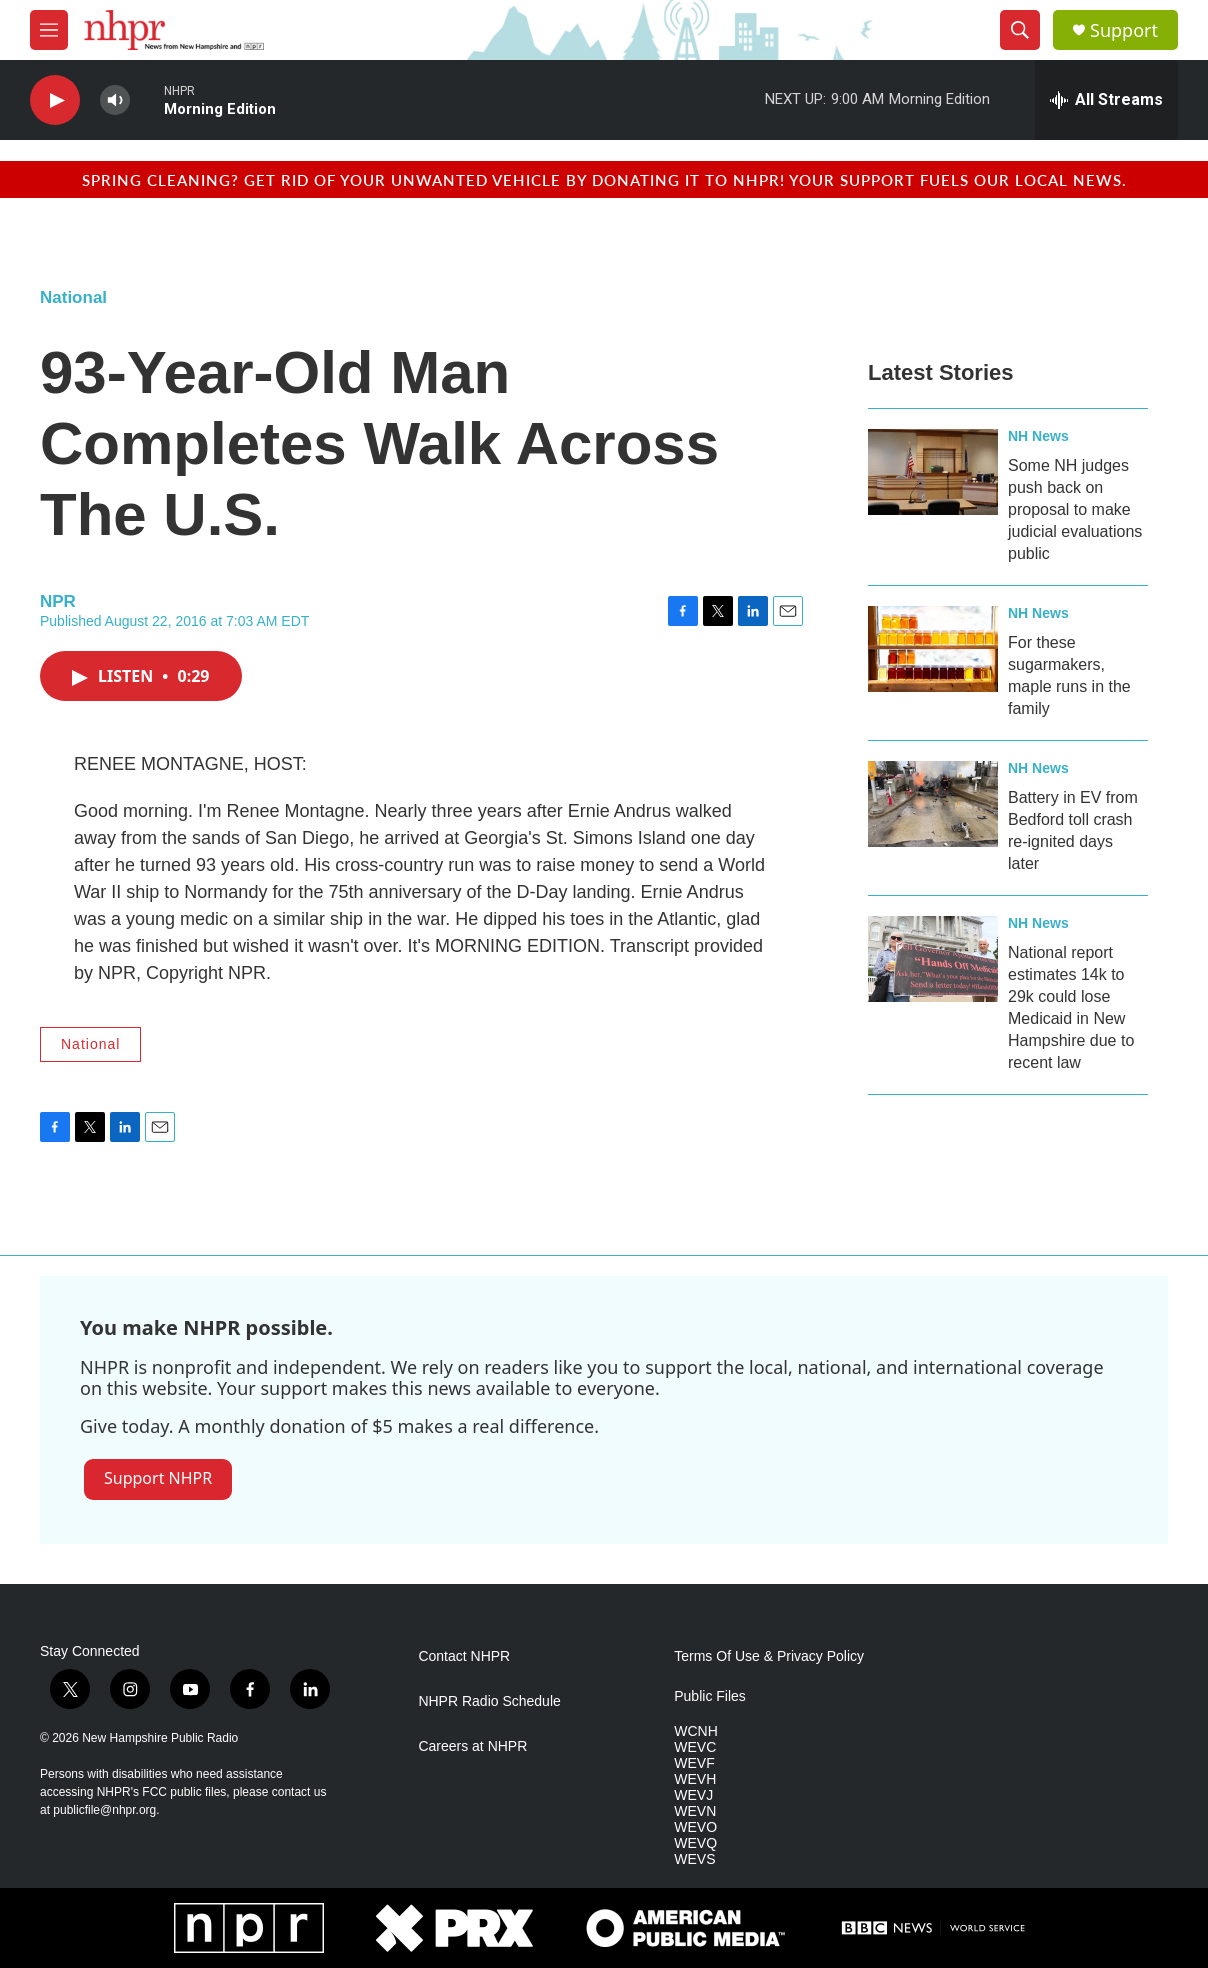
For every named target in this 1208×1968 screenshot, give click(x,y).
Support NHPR (158, 1478)
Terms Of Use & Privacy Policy (769, 1656)
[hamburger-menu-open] (49, 30)
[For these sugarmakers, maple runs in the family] (933, 649)
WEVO (695, 1827)
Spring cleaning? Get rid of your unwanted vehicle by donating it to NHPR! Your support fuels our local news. (604, 179)
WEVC (695, 1747)
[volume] (115, 100)
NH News (1038, 436)
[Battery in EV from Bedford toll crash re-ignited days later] (933, 804)
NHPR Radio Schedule (489, 1701)
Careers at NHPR (472, 1746)
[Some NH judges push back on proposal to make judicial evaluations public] (933, 472)
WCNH (696, 1731)
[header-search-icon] (1020, 30)
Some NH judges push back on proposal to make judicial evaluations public (1075, 509)
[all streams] (1106, 100)
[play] (55, 100)
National (73, 297)
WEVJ (693, 1795)
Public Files (710, 1696)
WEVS (694, 1859)
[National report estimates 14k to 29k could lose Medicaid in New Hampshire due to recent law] (933, 959)
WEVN (695, 1811)
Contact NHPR (464, 1656)
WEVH (695, 1779)
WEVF (694, 1763)
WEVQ (695, 1843)
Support (1124, 30)
